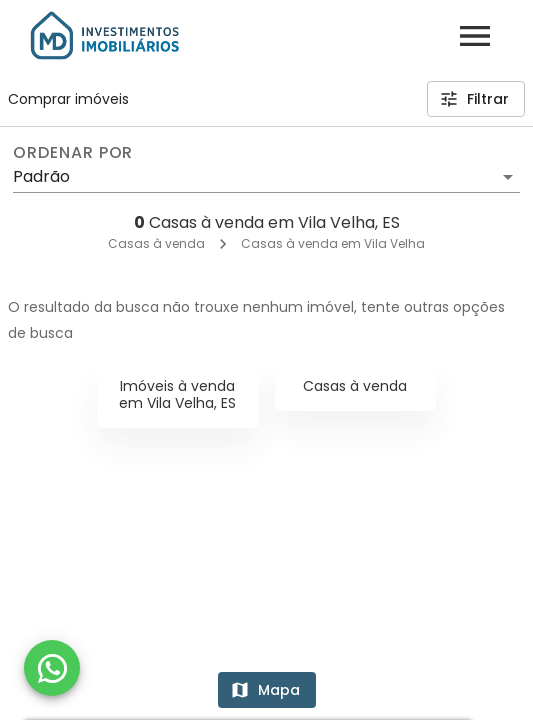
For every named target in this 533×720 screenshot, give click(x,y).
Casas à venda (156, 243)
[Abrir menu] (475, 36)
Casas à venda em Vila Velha (333, 243)
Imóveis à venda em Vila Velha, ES (177, 394)
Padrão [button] (41, 176)
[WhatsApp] (52, 668)
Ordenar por (73, 153)
